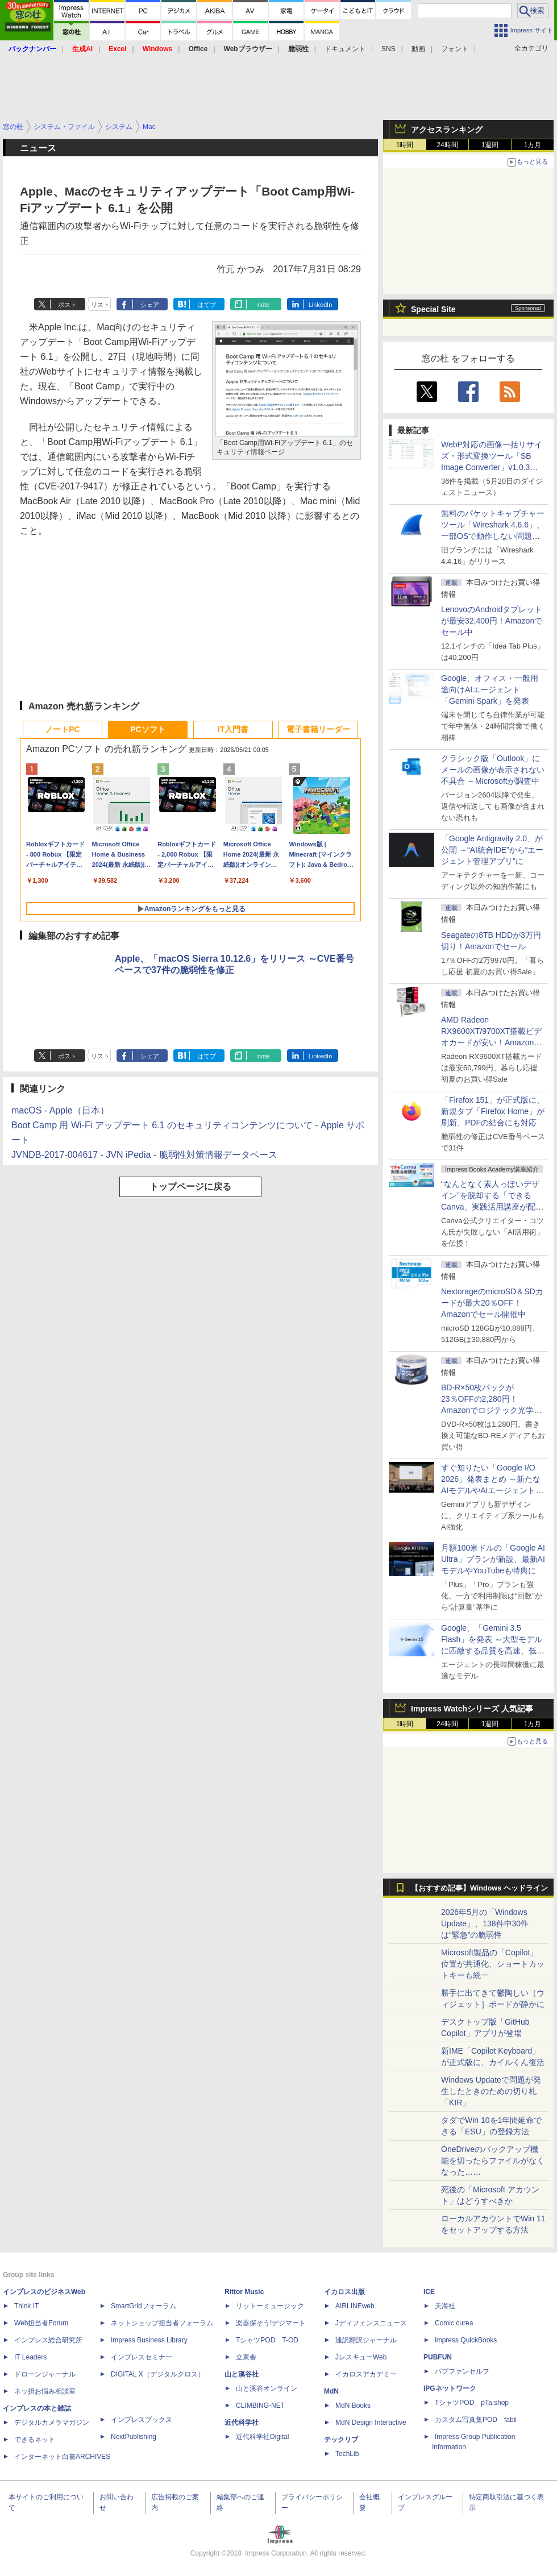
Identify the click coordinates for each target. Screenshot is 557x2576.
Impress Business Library (149, 2340)
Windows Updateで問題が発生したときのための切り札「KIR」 (491, 2091)
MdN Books (353, 2405)
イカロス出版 (344, 2292)
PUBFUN (437, 2357)
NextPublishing (133, 2437)
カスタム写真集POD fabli (476, 2420)
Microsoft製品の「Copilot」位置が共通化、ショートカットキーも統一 (492, 1964)
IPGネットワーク (449, 2388)
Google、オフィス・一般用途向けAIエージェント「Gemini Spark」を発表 (489, 689)
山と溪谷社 (242, 2374)
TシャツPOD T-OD (267, 2340)
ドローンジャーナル (45, 2374)
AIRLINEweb (355, 2306)
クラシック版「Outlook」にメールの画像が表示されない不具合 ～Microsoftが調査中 (492, 770)
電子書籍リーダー (318, 729)
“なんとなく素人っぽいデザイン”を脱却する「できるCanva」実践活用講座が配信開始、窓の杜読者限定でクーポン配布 (492, 1206)
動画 (418, 49)
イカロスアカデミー (366, 2374)
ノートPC (62, 729)
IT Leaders (30, 2357)
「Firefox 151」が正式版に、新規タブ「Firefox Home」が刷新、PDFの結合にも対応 (492, 1111)
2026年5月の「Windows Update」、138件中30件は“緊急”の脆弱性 (485, 1923)
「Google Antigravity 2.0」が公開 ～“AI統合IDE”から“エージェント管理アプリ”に (492, 850)
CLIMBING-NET (260, 2405)
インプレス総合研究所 (48, 2340)
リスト (100, 304)
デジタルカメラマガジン (51, 2423)
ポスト (67, 304)
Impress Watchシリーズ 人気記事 (472, 1708)
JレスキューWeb (360, 2357)
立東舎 (246, 2357)
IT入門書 (233, 729)
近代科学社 (242, 2423)
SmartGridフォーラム (143, 2306)
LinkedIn (320, 304)
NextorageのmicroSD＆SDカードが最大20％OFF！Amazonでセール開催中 (492, 1303)
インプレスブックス (141, 2420)
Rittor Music (244, 2292)
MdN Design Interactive (370, 2423)
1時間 (405, 145)
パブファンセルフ (462, 2371)
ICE (429, 2292)
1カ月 (533, 145)
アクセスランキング (447, 129)
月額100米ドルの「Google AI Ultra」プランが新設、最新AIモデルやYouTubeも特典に (493, 1559)
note (263, 304)
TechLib (347, 2454)
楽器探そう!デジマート (271, 2323)
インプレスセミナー (141, 2357)
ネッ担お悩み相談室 (45, 2391)
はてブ (206, 304)
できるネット (34, 2440)
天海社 (445, 2306)
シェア (149, 304)
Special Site (433, 309)
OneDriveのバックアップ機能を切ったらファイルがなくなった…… (492, 2160)
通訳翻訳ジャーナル (366, 2340)
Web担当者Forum (41, 2323)
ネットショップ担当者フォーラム (162, 2323)
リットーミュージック (270, 2306)
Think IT (26, 2306)
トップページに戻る (190, 1186)
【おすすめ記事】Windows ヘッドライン (479, 1888)
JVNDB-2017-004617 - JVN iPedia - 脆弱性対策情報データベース (144, 1155)
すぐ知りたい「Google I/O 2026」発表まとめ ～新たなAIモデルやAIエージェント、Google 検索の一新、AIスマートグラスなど (492, 1490)
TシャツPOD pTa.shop (472, 2403)
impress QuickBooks (466, 2340)
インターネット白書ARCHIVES (62, 2457)
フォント (454, 49)
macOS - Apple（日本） (60, 1110)
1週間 (490, 145)
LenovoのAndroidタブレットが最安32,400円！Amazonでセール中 (491, 621)
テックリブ (341, 2440)
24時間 (447, 145)
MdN (331, 2391)
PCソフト (147, 729)
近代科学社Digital (262, 2437)
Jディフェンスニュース (371, 2323)
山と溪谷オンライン (266, 2388)
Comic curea (454, 2323)
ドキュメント (345, 49)
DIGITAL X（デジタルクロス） (158, 2374)
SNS (388, 49)
